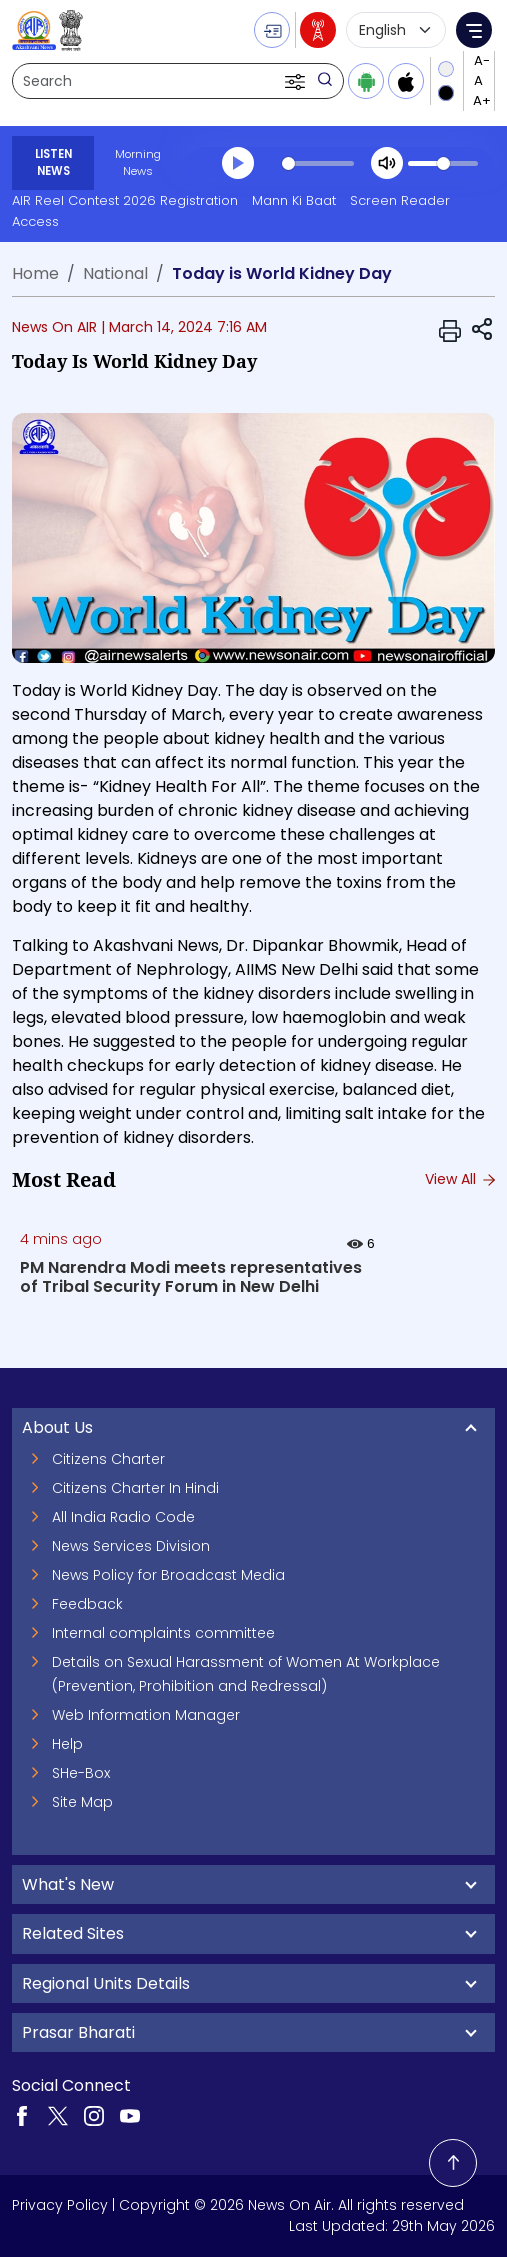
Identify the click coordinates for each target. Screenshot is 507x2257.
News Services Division (131, 1546)
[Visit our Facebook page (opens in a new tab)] (22, 2115)
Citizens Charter (108, 1459)
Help (67, 1744)
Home (35, 273)
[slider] (318, 163)
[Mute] (387, 163)
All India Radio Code (123, 1517)
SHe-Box (81, 1773)
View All (460, 1179)
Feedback (87, 1604)
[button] (297, 81)
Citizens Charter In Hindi (135, 1488)
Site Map (82, 1802)
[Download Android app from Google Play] (366, 81)
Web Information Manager (146, 1715)
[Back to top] (453, 2163)
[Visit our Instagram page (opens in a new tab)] (94, 2115)
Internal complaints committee (163, 1633)
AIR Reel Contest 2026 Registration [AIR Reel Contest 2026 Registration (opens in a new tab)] (125, 200)
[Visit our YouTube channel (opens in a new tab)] (130, 2115)
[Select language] (396, 30)
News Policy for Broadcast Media (168, 1575)
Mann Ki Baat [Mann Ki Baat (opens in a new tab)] (294, 200)
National (115, 273)
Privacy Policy (60, 2205)
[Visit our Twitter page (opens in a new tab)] (58, 2115)
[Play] (238, 163)
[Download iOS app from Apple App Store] (406, 81)
